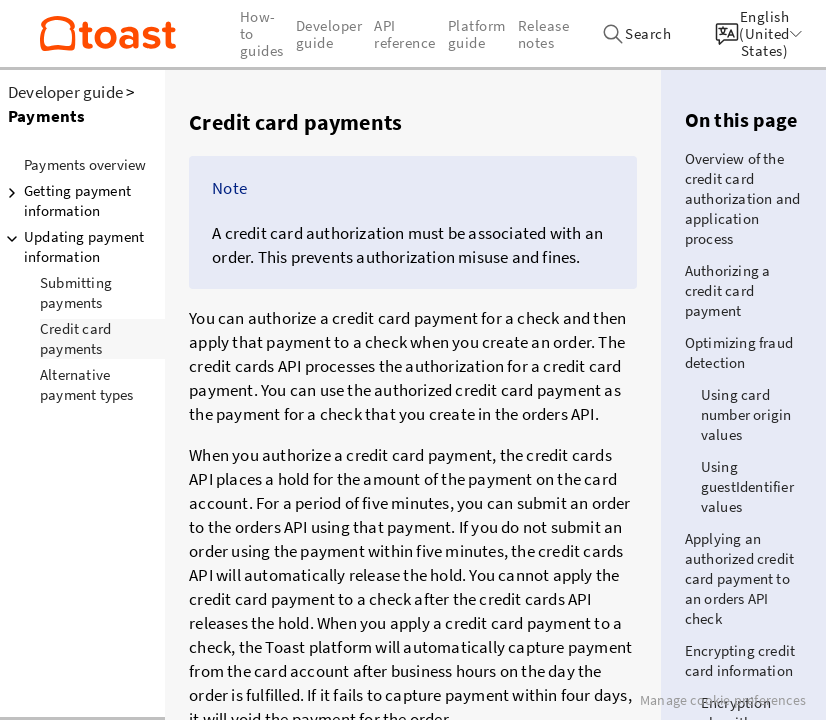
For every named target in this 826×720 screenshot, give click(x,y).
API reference (405, 34)
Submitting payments (76, 292)
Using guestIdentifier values (747, 486)
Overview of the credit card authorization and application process (742, 198)
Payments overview (85, 164)
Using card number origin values (746, 414)
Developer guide (65, 92)
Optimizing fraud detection (739, 352)
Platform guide (477, 34)
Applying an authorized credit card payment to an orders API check (739, 578)
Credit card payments (75, 338)
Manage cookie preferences (723, 700)
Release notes (544, 34)
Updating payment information (72, 246)
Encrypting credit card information (740, 660)
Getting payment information (65, 200)
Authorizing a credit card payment (728, 290)
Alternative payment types (87, 384)
